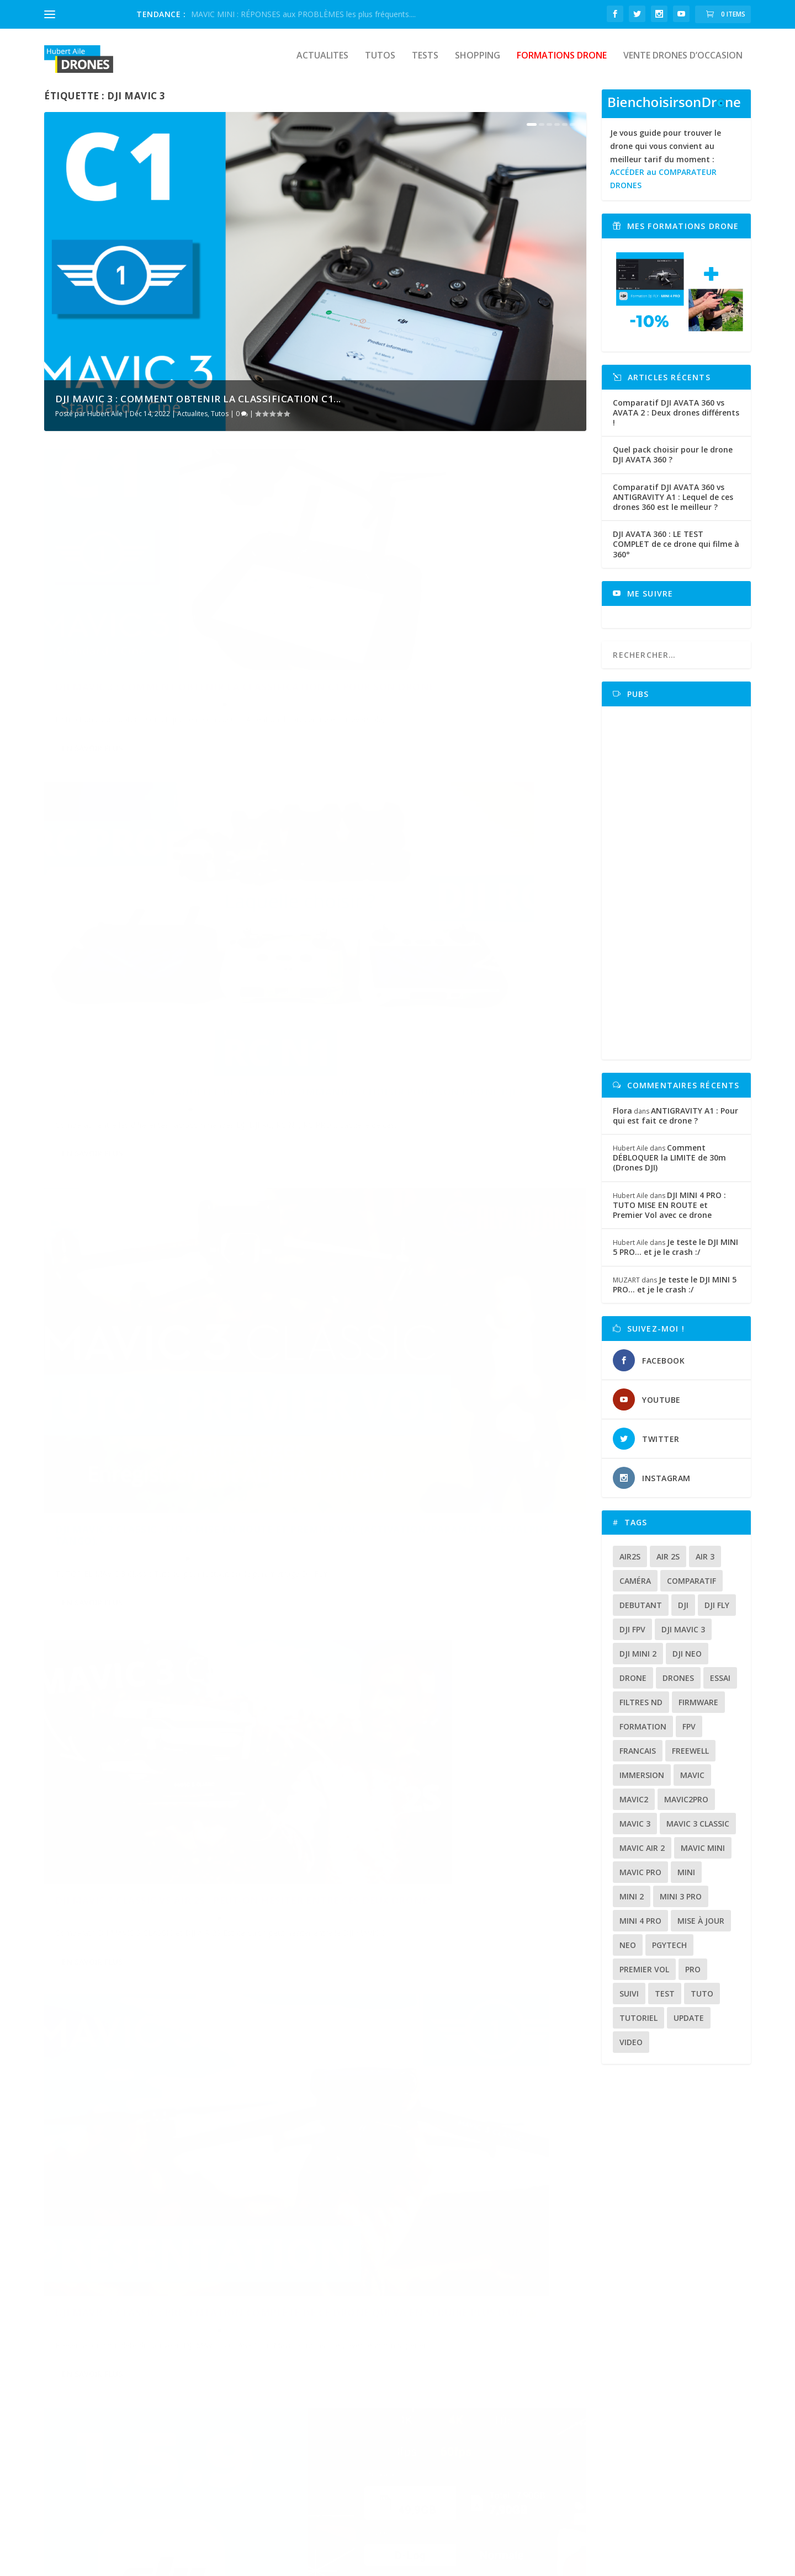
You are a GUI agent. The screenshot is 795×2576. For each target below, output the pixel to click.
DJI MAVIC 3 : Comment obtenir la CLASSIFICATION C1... (198, 406)
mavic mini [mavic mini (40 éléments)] (703, 1855)
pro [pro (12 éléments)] (693, 1977)
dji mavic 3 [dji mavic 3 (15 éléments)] (683, 1637)
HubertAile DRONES (87, 2563)
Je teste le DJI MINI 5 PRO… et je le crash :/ (675, 1254)
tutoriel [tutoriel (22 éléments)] (638, 2025)
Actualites (322, 63)
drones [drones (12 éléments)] (678, 1685)
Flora (622, 1118)
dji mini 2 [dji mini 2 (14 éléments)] (637, 1661)
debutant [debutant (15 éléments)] (640, 1613)
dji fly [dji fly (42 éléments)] (716, 1613)
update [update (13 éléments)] (689, 2025)
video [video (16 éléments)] (631, 2050)
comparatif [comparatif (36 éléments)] (691, 1588)
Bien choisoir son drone (339, 2378)
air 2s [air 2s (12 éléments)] (668, 1564)
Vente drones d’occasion (683, 63)
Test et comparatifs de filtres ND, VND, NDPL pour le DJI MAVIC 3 (166, 1547)
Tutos (380, 63)
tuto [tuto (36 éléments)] (702, 2001)
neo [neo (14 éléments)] (627, 1952)
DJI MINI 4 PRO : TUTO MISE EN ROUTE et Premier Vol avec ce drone (669, 1212)
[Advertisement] (680, 890)
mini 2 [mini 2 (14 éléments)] (631, 1904)
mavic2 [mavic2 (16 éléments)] (633, 1807)
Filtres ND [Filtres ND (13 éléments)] (640, 1710)
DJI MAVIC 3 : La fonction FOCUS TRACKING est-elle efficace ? (446, 1547)
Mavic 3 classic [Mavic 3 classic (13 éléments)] (697, 1831)
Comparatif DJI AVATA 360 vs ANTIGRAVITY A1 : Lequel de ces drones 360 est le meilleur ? (673, 504)
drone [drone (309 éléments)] (632, 1685)
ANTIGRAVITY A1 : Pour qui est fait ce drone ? (675, 1123)
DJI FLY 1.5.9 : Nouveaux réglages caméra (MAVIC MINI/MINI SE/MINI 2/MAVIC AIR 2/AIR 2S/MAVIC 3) (449, 1246)
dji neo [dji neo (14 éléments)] (687, 1661)
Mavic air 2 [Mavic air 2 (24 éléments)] (642, 1855)
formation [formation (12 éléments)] (642, 1734)
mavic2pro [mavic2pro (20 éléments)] (686, 1807)
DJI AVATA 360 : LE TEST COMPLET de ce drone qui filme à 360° (676, 551)
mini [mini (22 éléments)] (686, 1880)
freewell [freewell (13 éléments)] (690, 1758)
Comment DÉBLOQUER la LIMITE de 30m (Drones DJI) (669, 1165)
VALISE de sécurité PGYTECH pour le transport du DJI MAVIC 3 (151, 1843)
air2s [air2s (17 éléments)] (629, 1564)
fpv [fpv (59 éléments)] (689, 1734)
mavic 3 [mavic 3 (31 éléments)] (634, 1831)
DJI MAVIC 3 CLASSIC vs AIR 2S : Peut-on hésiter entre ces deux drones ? (435, 944)
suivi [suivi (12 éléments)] (629, 2001)
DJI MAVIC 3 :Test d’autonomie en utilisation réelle (423, 1843)
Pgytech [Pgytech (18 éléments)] (669, 1952)
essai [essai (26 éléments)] (720, 1685)
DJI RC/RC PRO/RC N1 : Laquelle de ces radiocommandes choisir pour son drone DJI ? (453, 643)
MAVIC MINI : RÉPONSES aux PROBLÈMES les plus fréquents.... (303, 14)
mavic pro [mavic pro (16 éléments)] (640, 1880)
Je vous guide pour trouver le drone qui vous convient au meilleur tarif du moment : (665, 166)
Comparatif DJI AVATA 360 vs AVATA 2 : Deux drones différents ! (676, 420)
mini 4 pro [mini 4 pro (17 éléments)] (640, 1928)
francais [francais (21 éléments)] (637, 1758)
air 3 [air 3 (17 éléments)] (705, 1564)
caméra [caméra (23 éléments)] (635, 1588)
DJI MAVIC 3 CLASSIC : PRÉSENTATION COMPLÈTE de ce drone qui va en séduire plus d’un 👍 (166, 1246)
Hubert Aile (105, 421)
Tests (425, 63)
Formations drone (562, 63)
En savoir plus (92, 717)
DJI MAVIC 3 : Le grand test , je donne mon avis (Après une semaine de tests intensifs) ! (453, 2145)
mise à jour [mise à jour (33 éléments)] (700, 1928)
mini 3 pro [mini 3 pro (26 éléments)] (681, 1904)
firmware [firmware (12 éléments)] (698, 1710)
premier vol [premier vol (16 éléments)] (644, 1977)
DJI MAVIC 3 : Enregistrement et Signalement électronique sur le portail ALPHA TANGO (173, 2145)
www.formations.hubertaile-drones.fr (597, 2456)
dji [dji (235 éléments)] (683, 1613)
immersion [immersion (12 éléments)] (641, 1782)
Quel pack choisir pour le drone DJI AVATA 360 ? (673, 462)
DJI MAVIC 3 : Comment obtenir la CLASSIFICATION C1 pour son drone (151, 637)
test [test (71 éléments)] (665, 2001)
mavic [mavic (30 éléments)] (692, 1782)
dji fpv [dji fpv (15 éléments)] (632, 1637)
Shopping (477, 63)
